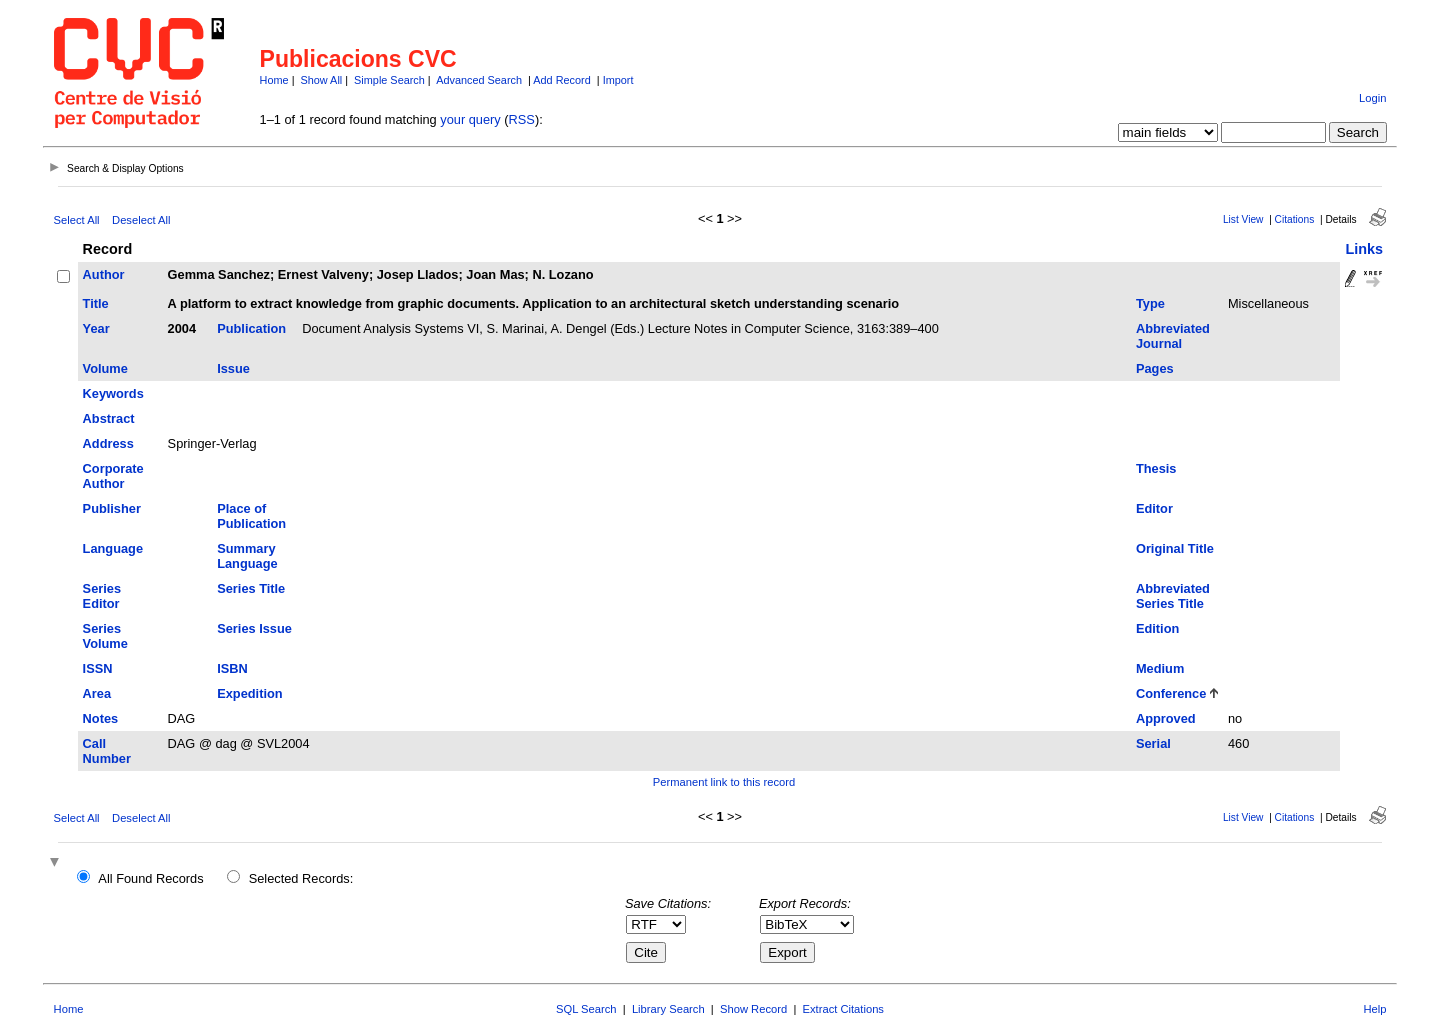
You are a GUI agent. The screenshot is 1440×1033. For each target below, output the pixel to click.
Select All (77, 220)
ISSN (98, 668)
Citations (1295, 219)
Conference (1171, 693)
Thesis (1156, 468)
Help (1374, 1009)
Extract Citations (843, 1009)
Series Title (251, 588)
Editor (1154, 508)
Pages (1155, 368)
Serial (1153, 743)
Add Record (561, 80)
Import (618, 80)
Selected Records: (301, 878)
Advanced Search (479, 80)
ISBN (232, 668)
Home (274, 80)
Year (96, 328)
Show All (322, 80)
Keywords (113, 393)
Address (108, 443)
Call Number (107, 751)
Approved (1166, 718)
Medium (1160, 668)
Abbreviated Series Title (1173, 596)
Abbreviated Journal (1173, 336)
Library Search (668, 1009)
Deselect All (141, 220)
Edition (1157, 628)
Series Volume (105, 636)
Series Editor (102, 596)
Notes (101, 718)
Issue (233, 368)
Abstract (109, 418)
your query (470, 119)
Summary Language (247, 556)
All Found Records (150, 878)
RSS (522, 119)
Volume (105, 368)
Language (113, 548)
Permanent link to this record (724, 782)
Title (96, 303)
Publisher (112, 508)
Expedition (249, 693)
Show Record (753, 1009)
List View (1243, 219)
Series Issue (254, 628)
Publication (251, 328)
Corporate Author (113, 476)
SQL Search (586, 1009)
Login (1372, 98)
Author (104, 274)
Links (1364, 249)
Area (97, 693)
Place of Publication (251, 516)
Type (1150, 303)
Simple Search (389, 80)
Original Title (1175, 548)
